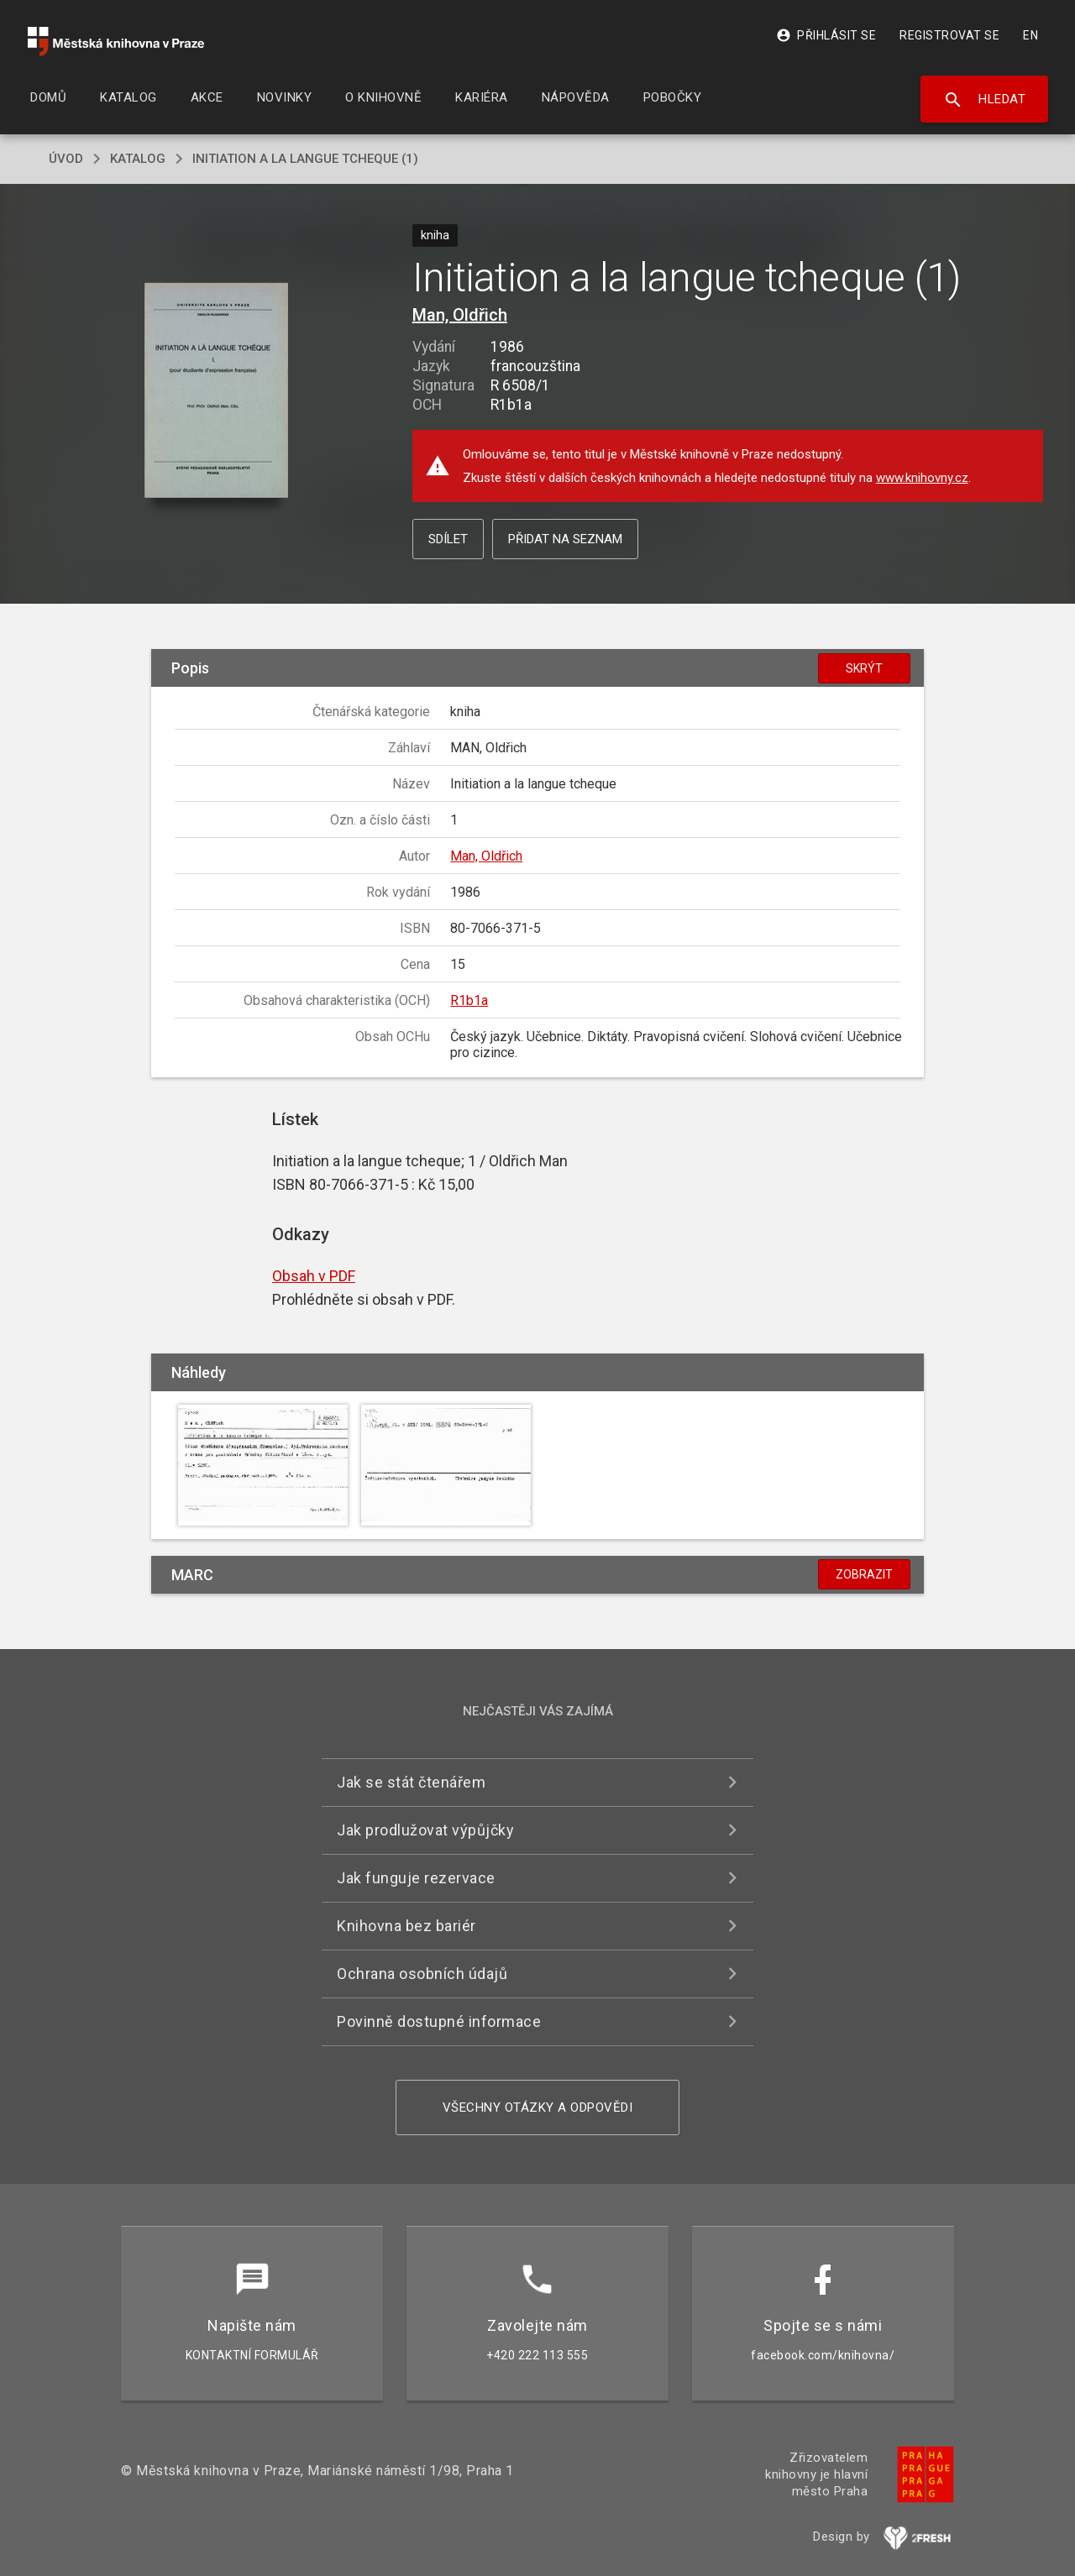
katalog (137, 158)
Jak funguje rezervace (416, 1878)
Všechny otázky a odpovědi (538, 2107)
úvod (66, 158)
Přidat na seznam (565, 539)
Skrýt (864, 668)
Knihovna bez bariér (406, 1926)
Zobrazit (864, 1574)
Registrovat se (949, 35)
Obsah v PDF (313, 1276)
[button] (216, 391)
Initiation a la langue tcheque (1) (305, 158)
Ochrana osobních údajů (422, 1973)
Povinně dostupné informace (439, 2021)
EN (1030, 35)
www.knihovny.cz (922, 477)
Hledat (984, 100)
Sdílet (448, 539)
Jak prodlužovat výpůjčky (425, 1830)
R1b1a (469, 1000)
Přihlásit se (826, 35)
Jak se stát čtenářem (411, 1782)
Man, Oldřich (459, 315)
